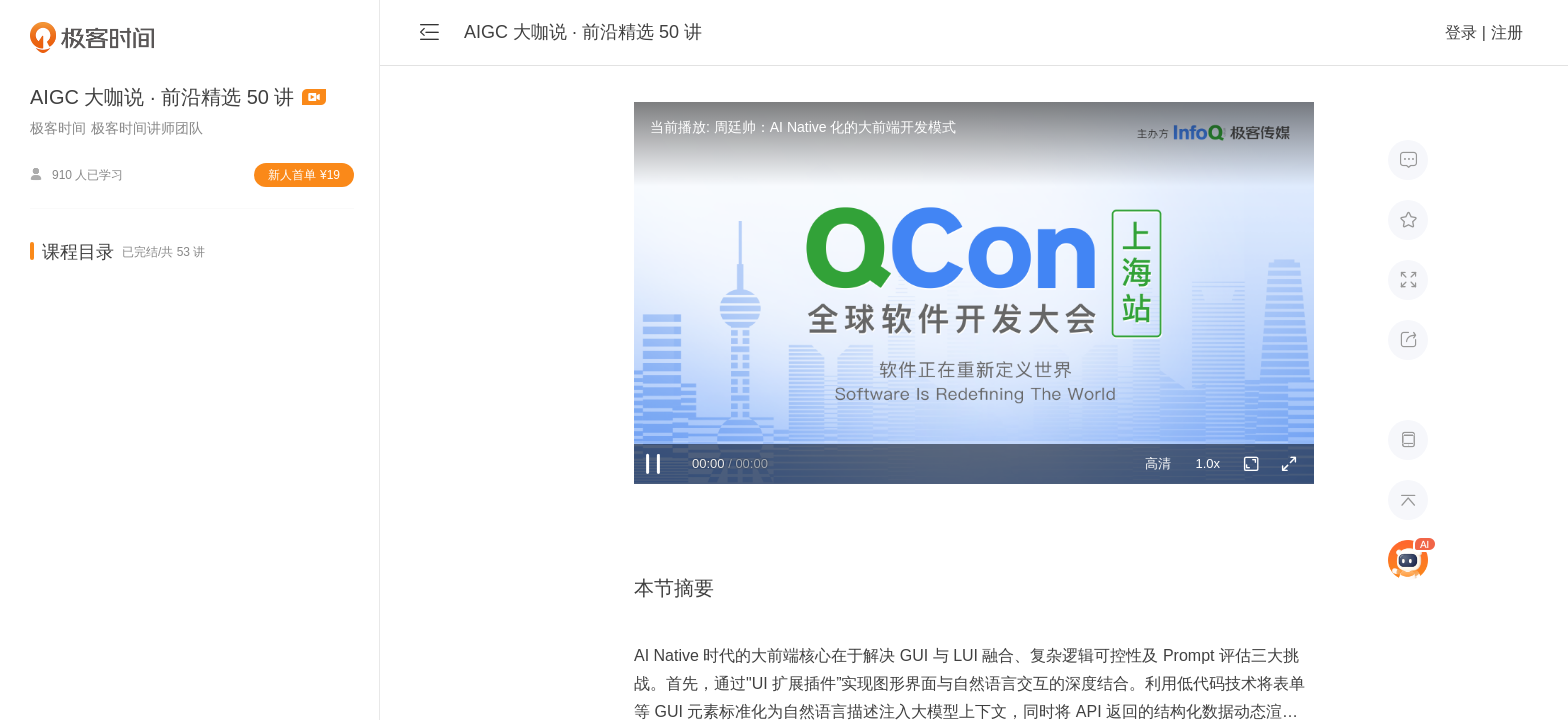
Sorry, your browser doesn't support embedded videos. (974, 293)
